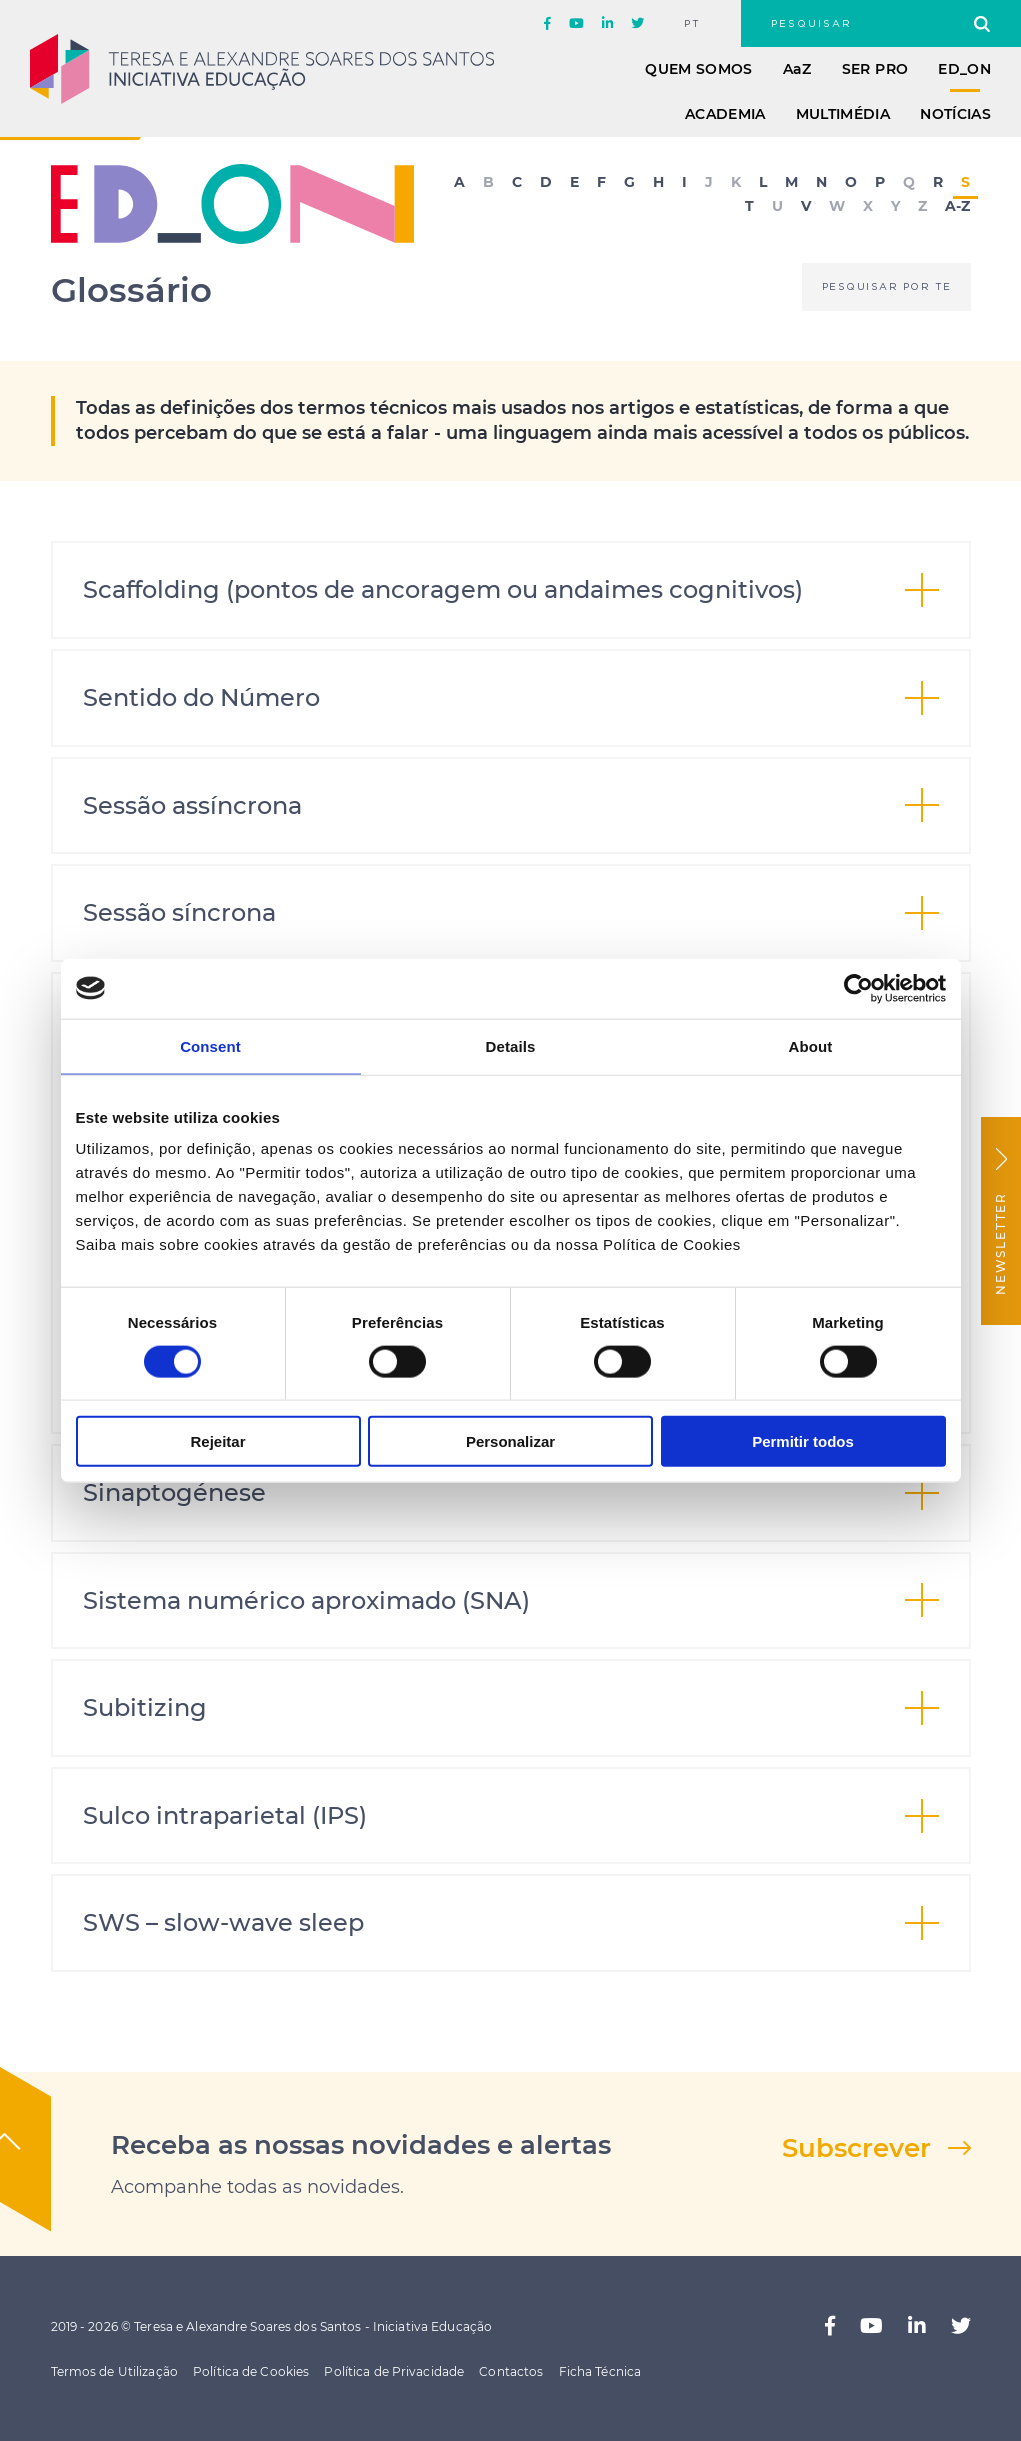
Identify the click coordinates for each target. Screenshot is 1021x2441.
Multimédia (843, 114)
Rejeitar (217, 1441)
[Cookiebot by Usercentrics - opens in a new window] (858, 988)
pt (692, 24)
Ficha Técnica (600, 2371)
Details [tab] (511, 1045)
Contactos (511, 2371)
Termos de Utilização (114, 2371)
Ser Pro (875, 69)
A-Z (957, 207)
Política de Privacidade (394, 2371)
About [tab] (811, 1045)
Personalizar (510, 1441)
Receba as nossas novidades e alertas (361, 2145)
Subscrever (856, 2148)
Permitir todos (803, 1441)
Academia (725, 114)
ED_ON (964, 69)
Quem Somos (699, 69)
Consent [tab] (210, 1045)
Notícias (955, 114)
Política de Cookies (251, 2371)
